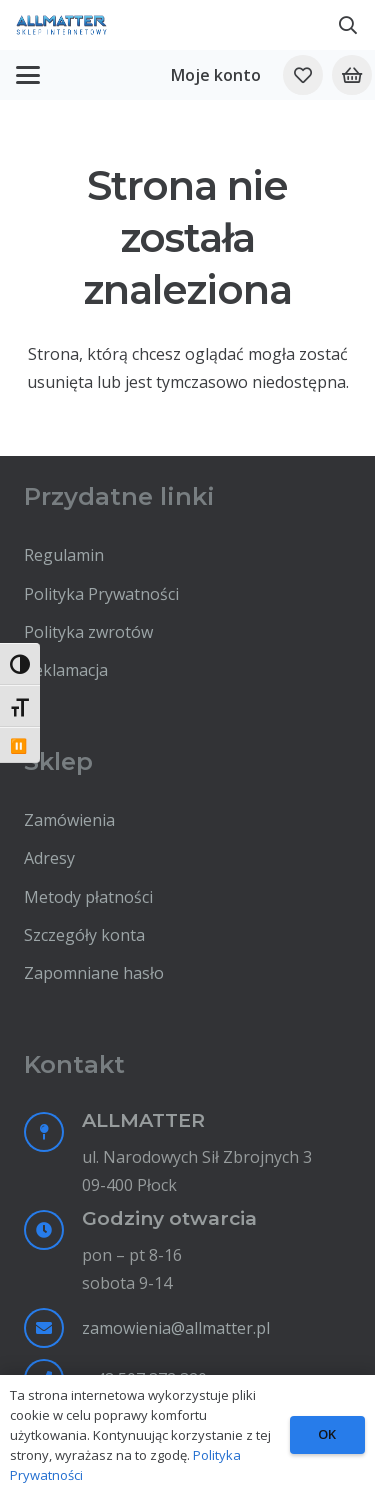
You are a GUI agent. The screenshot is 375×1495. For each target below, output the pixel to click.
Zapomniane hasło (94, 973)
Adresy (49, 858)
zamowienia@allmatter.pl (176, 1328)
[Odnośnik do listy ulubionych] (303, 75)
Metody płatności (88, 897)
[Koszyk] (352, 75)
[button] (348, 25)
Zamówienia (69, 820)
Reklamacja (66, 670)
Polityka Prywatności (101, 594)
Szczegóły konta (84, 935)
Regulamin (64, 555)
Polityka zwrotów (88, 632)
